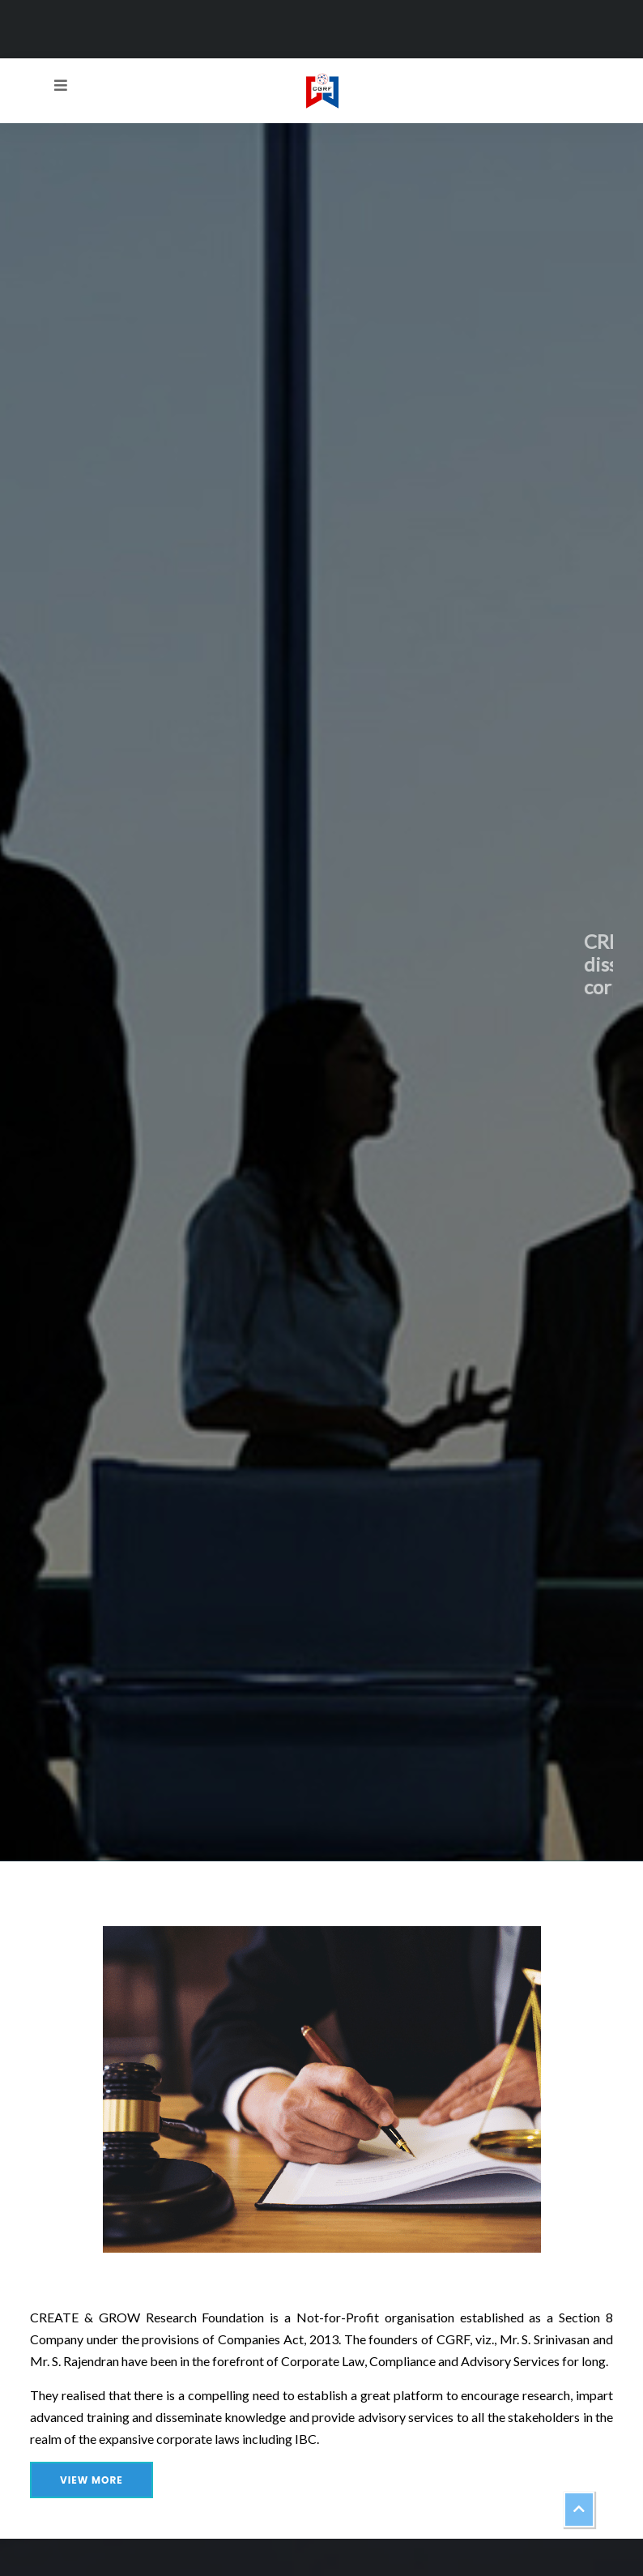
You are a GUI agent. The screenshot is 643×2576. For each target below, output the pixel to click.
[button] (579, 2509)
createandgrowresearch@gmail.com (377, 18)
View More (91, 2480)
